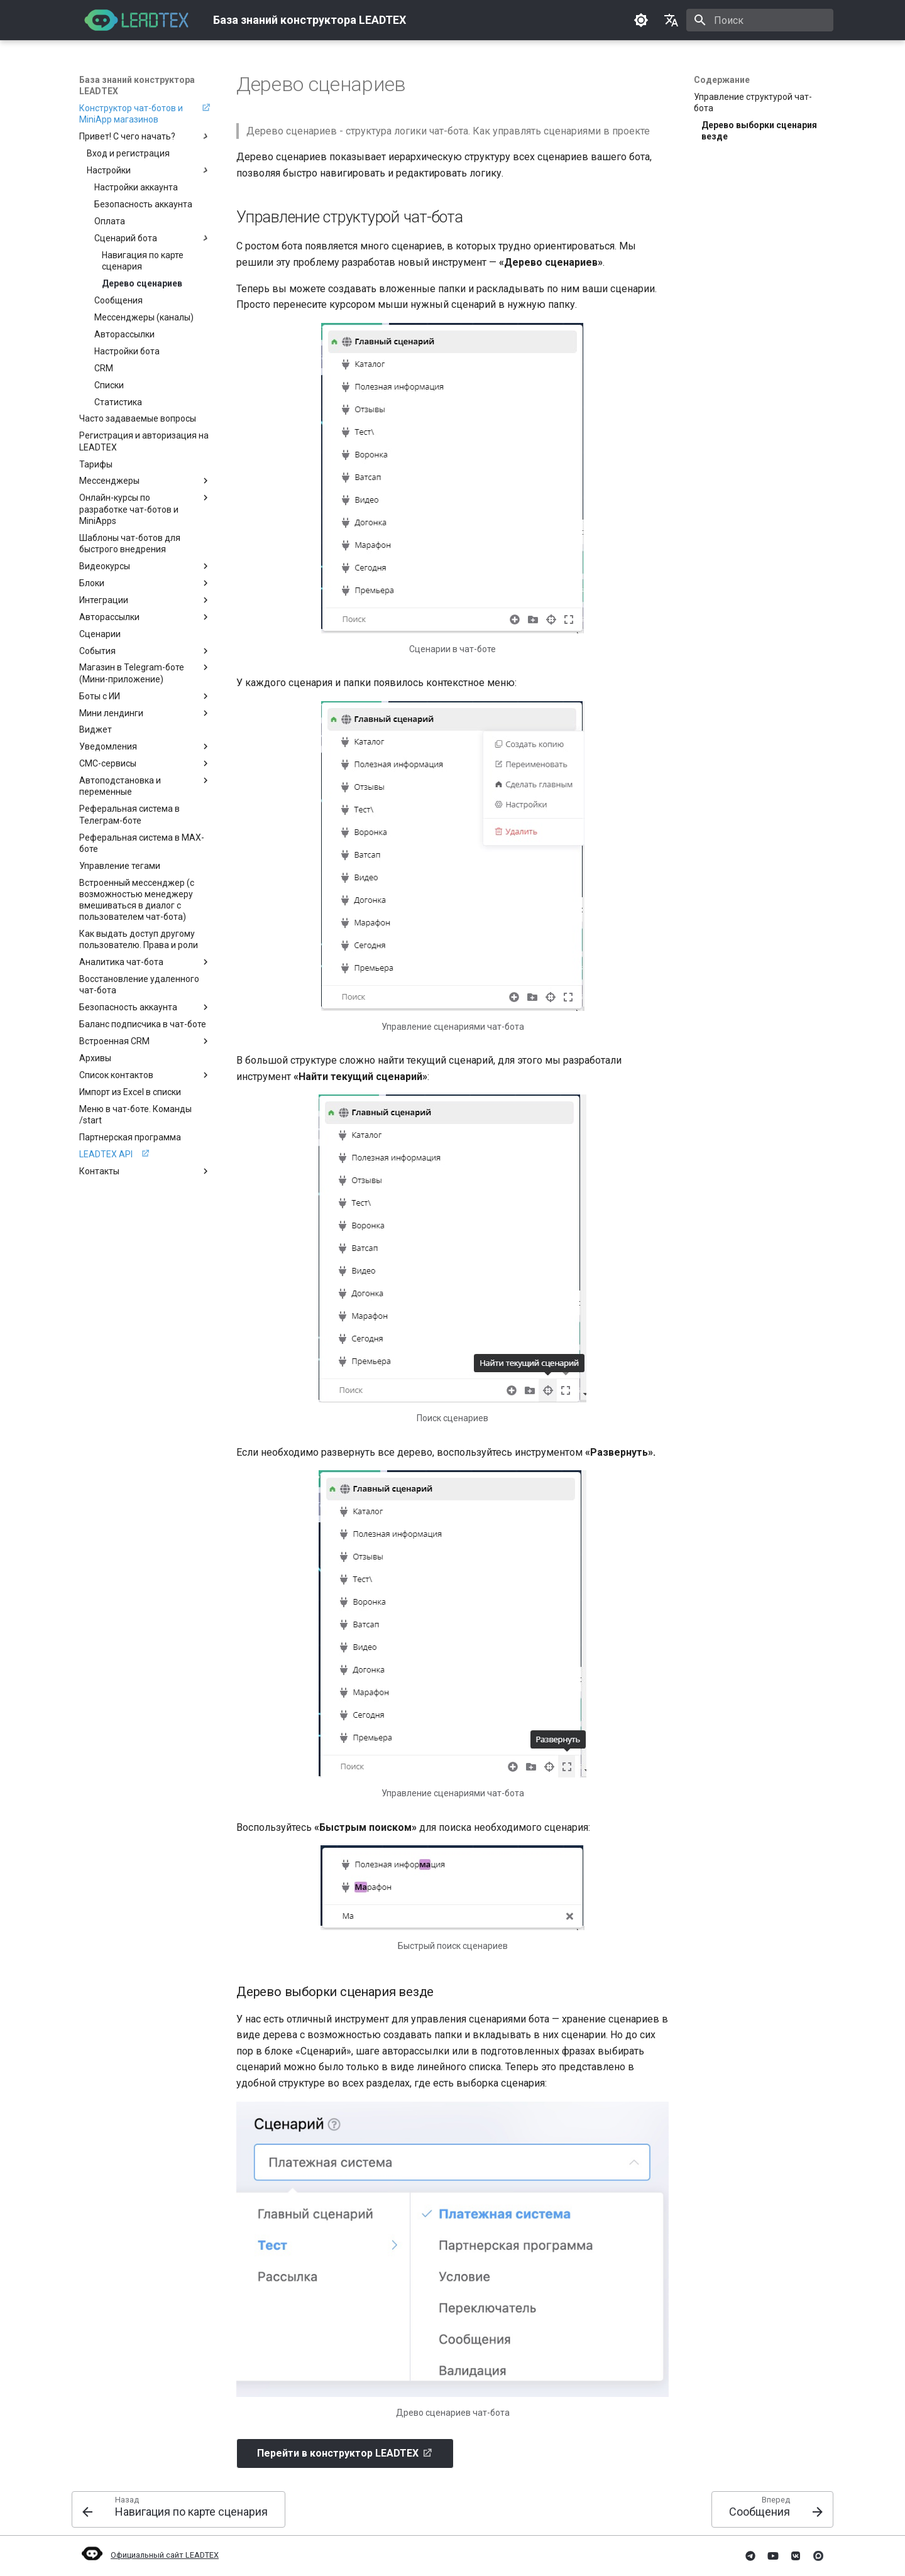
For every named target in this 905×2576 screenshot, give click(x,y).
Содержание (722, 80)
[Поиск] (759, 20)
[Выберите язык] (671, 20)
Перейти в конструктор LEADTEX (338, 2453)
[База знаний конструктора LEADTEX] (136, 20)
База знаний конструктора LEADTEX (137, 85)
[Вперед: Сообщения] (772, 2509)
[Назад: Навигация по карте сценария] (178, 2509)
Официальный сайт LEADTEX (149, 2555)
